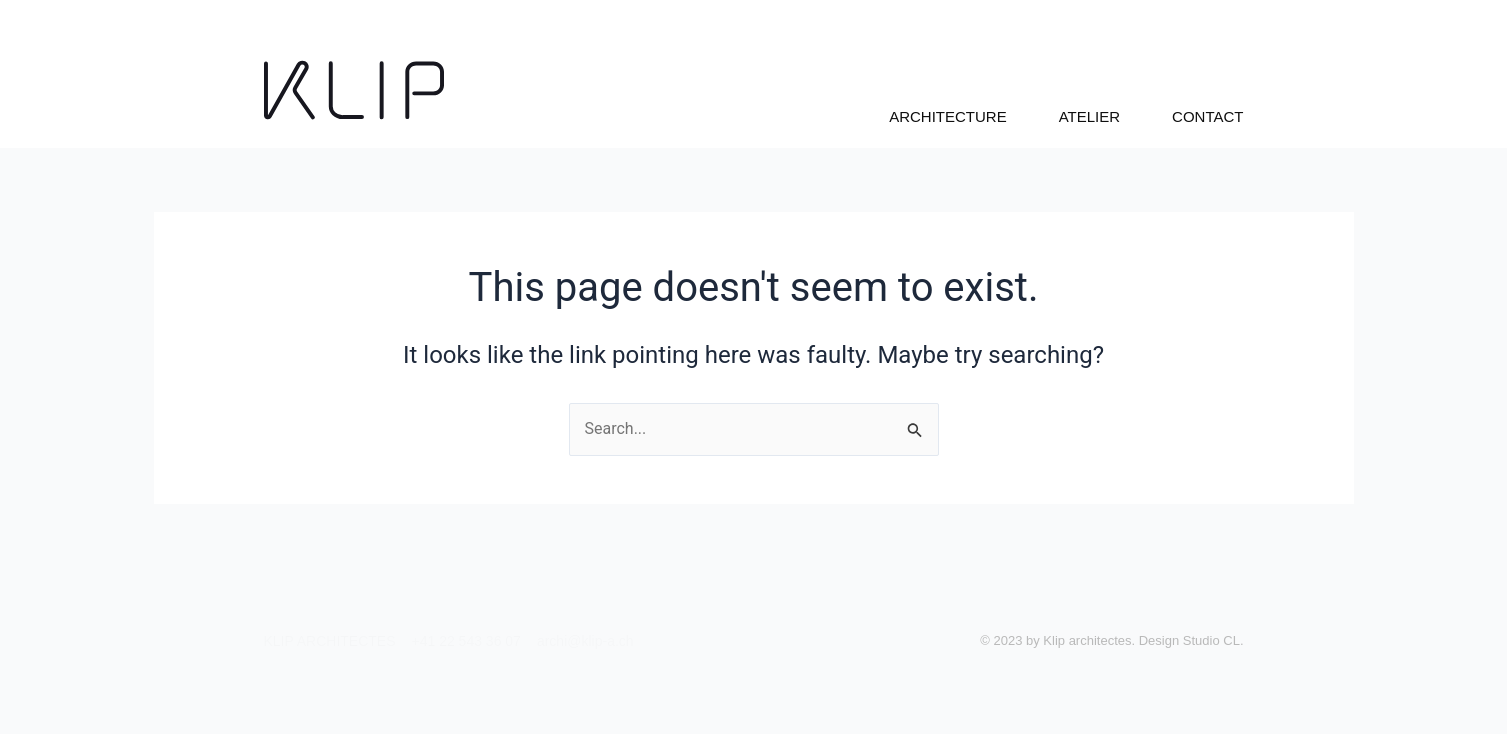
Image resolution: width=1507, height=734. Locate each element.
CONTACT (1207, 116)
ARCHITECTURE (948, 116)
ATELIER (1089, 116)
